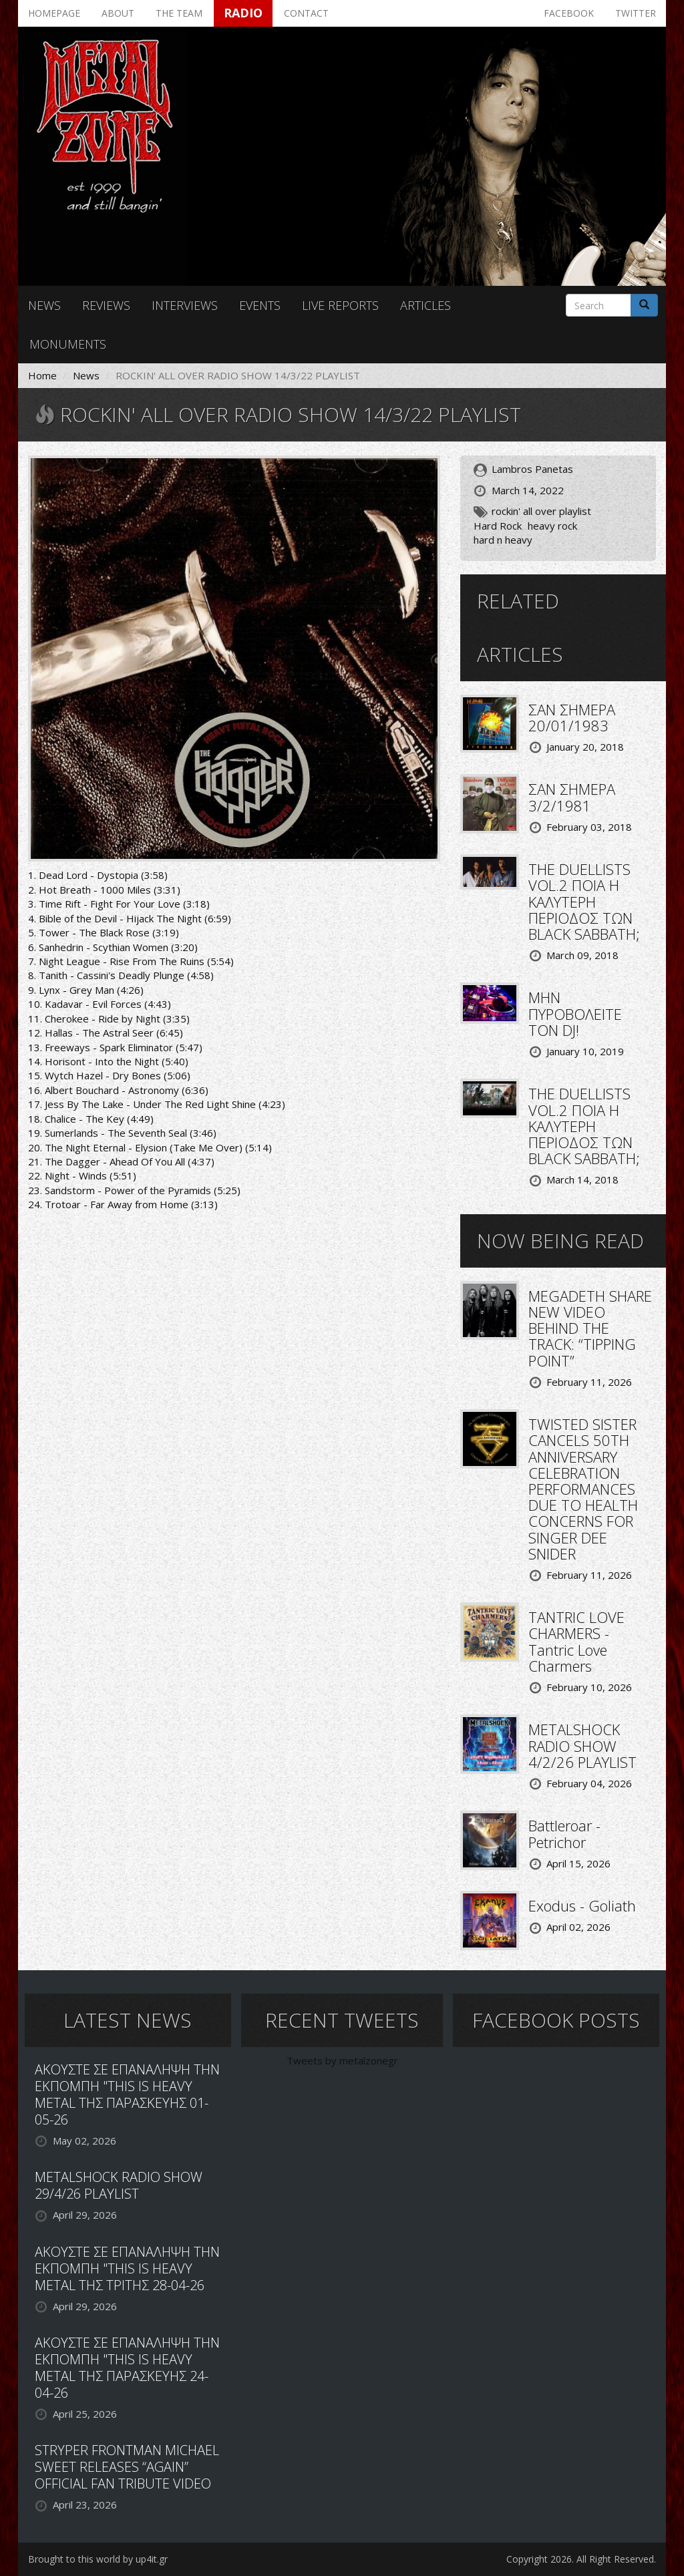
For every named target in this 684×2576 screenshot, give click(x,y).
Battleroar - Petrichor (564, 1833)
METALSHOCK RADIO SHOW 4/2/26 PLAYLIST (582, 1745)
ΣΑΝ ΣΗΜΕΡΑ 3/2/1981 (571, 797)
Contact (306, 13)
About (118, 13)
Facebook (569, 13)
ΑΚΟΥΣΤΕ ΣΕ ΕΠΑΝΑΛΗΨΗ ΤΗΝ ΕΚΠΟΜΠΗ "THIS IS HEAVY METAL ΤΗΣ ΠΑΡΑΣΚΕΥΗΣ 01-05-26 (127, 2094)
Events (260, 305)
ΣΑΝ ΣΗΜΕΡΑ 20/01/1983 (571, 717)
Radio (243, 13)
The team (179, 13)
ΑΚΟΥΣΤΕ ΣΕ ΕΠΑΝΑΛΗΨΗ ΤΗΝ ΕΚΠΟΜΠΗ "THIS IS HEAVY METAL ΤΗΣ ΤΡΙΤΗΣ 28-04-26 (127, 2268)
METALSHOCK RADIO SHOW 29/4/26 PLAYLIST (118, 2185)
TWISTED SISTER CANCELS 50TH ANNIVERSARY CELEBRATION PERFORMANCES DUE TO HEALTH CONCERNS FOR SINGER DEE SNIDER (583, 1488)
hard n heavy (503, 539)
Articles (425, 305)
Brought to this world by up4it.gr (98, 2559)
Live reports (340, 305)
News (44, 305)
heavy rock (552, 525)
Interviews (185, 305)
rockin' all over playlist (541, 511)
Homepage (54, 13)
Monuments (67, 344)
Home (42, 375)
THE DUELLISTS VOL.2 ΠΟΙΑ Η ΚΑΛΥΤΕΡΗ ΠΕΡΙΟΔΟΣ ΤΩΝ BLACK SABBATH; (584, 901)
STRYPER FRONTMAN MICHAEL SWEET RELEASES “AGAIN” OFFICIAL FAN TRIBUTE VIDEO (127, 2467)
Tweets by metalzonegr (342, 2060)
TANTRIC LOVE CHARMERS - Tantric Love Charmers (576, 1641)
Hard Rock (498, 525)
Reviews (106, 305)
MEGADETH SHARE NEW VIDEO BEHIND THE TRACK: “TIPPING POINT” (590, 1328)
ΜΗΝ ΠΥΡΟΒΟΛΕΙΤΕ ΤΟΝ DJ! (575, 1013)
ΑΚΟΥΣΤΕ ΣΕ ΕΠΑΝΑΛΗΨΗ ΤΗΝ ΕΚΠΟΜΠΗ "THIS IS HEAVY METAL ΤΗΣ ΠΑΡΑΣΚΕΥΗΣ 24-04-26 (127, 2368)
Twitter (635, 13)
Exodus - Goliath (582, 1905)
